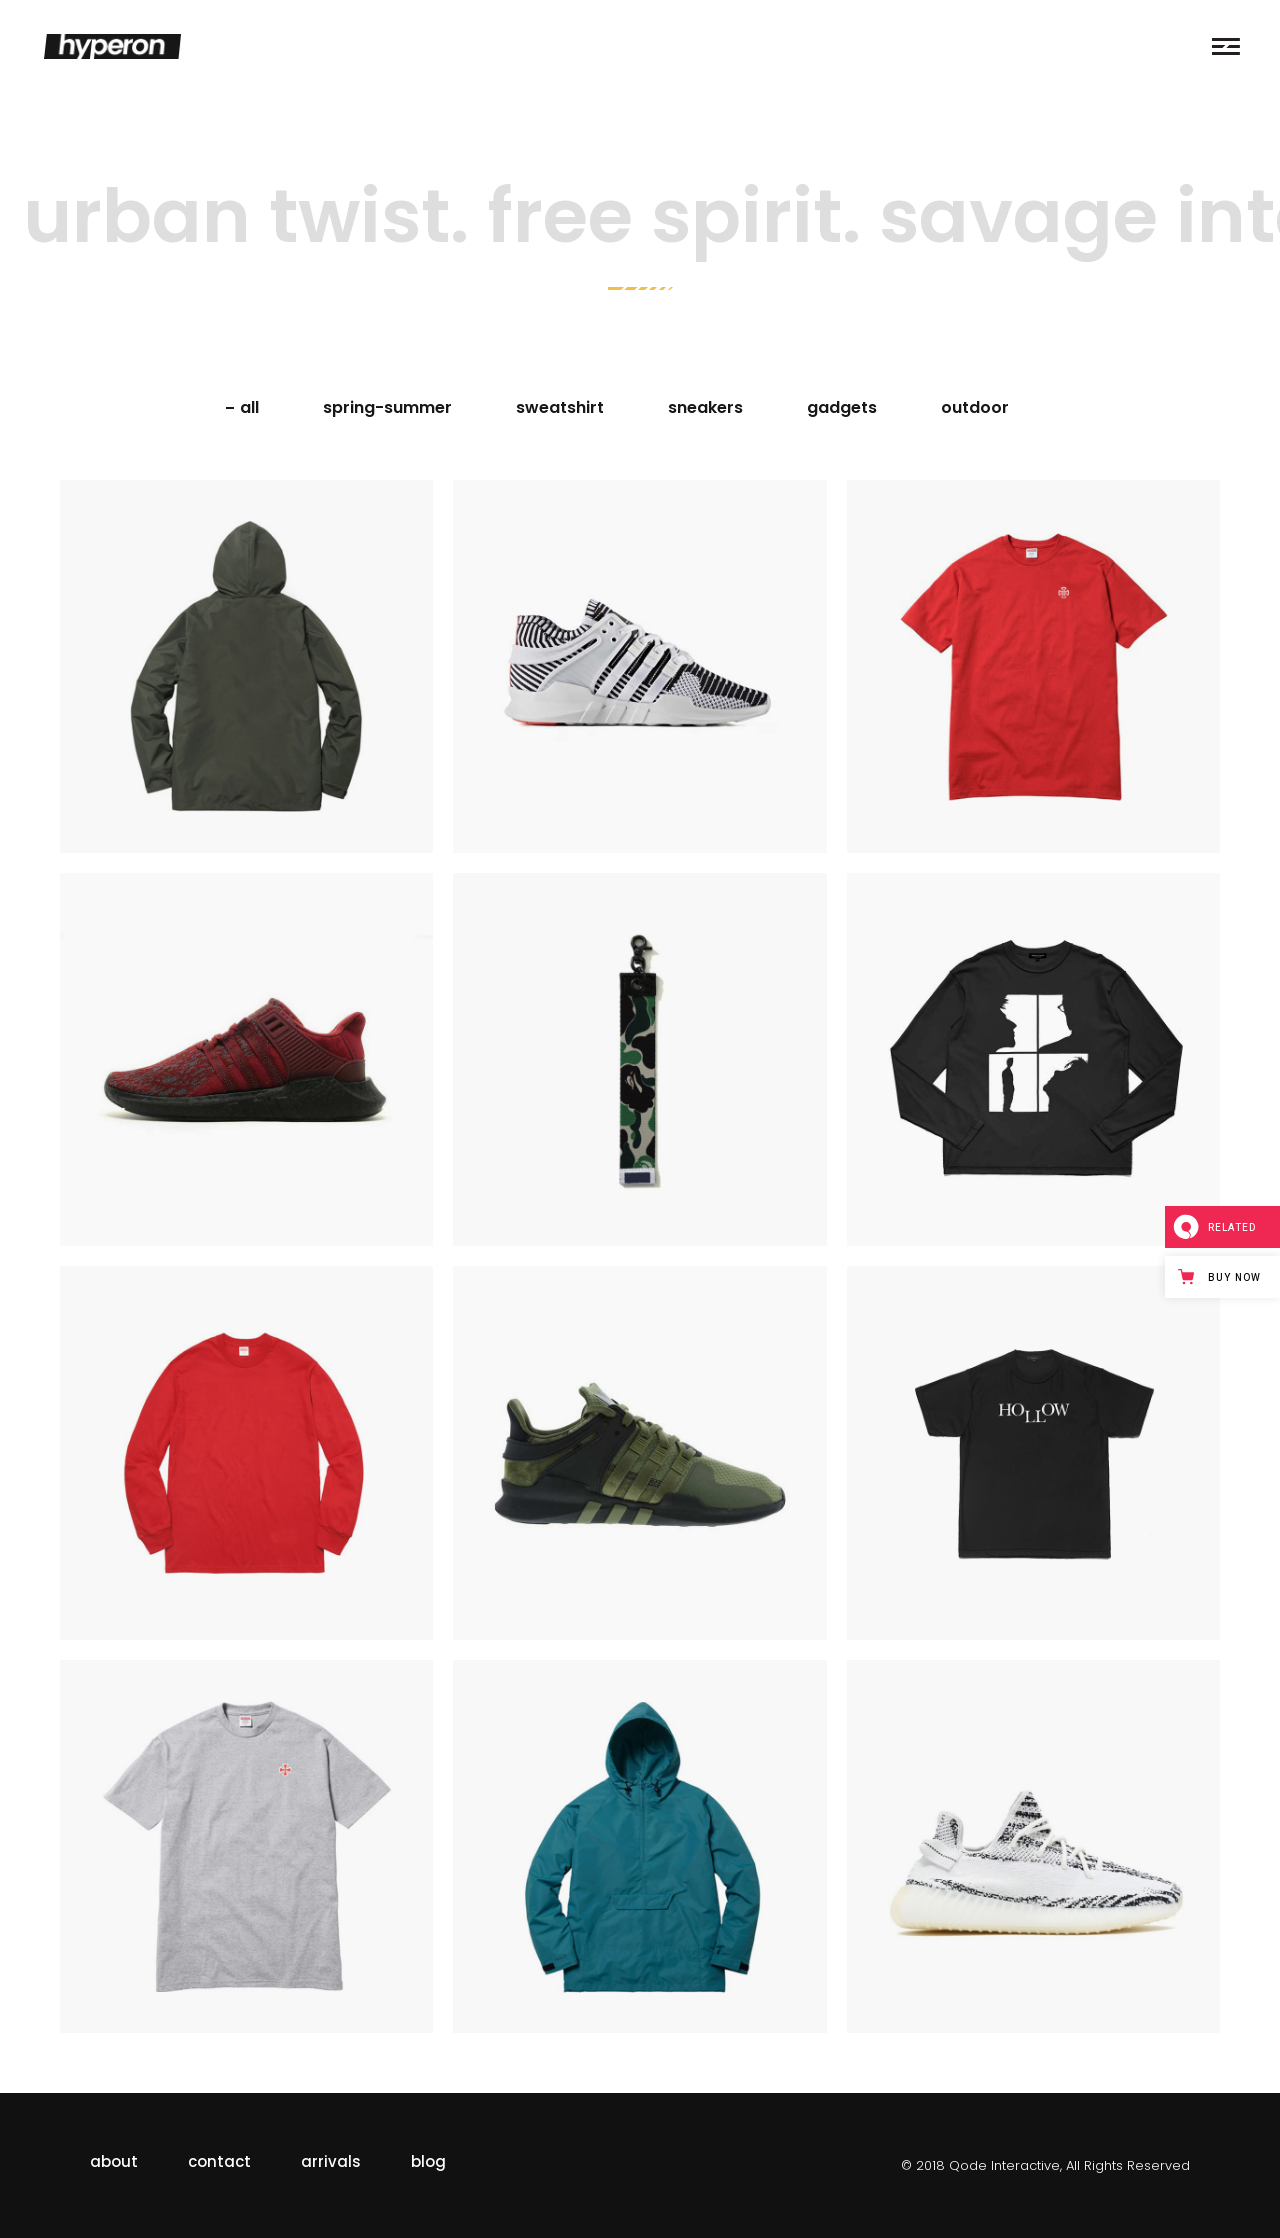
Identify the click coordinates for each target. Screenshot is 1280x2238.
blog (428, 2161)
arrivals (331, 2161)
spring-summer (387, 407)
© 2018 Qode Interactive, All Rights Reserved (1045, 2165)
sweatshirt (560, 407)
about (114, 2161)
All (249, 407)
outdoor (975, 407)
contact (219, 2161)
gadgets (842, 407)
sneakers (705, 407)
